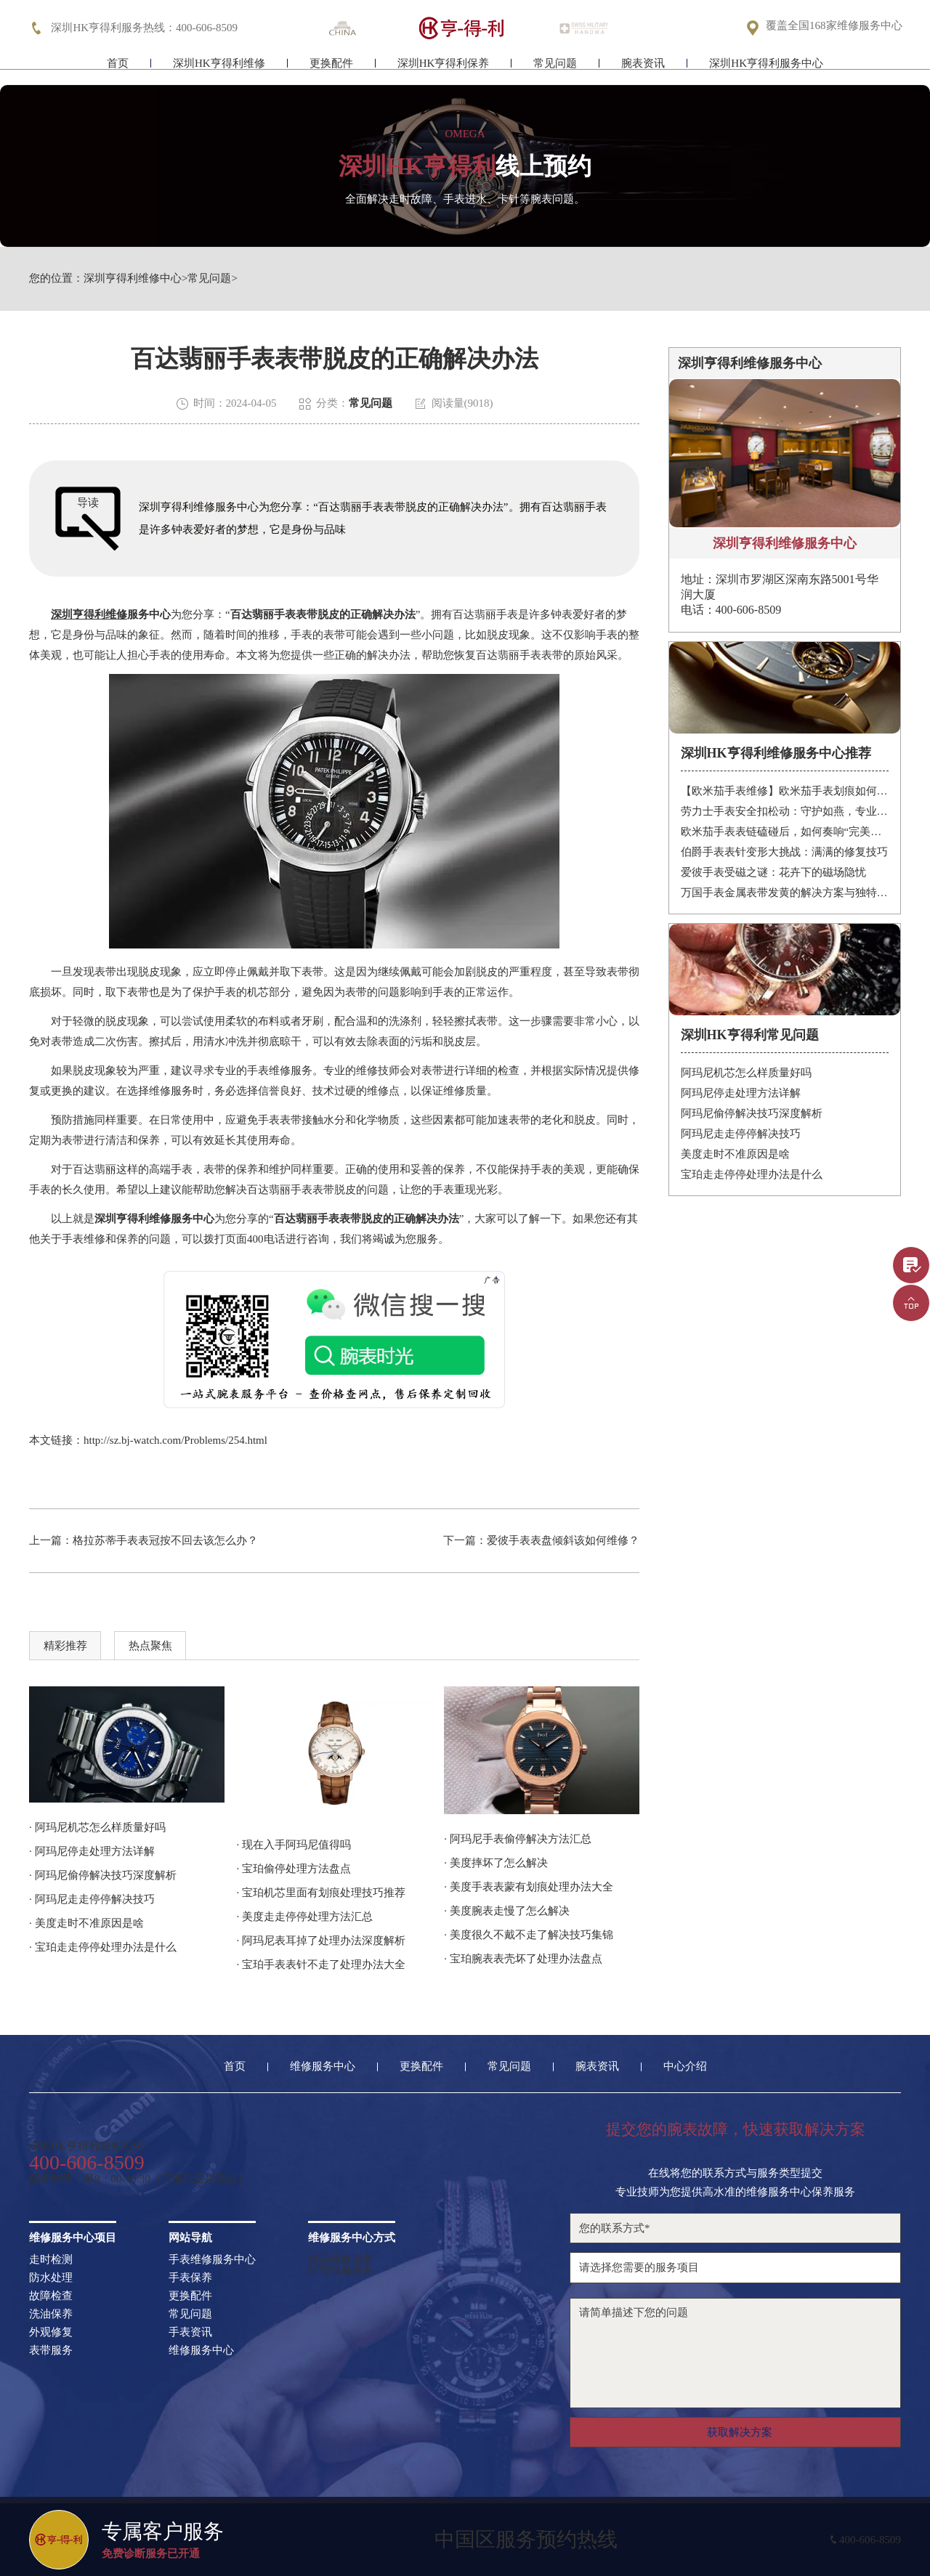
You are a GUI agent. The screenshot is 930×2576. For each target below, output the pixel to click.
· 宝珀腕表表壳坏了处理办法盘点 (523, 1958)
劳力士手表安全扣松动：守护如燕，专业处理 (785, 811)
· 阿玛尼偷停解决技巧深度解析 (103, 1875)
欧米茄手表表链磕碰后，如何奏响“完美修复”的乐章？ (785, 831)
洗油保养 (51, 2314)
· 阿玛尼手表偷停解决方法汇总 (517, 1839)
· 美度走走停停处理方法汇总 (305, 1916)
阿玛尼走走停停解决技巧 (741, 1133)
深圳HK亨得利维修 (219, 70)
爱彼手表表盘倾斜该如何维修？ (563, 1540)
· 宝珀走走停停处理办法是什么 (103, 1947)
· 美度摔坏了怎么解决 (496, 1863)
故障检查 (51, 2296)
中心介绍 (685, 2066)
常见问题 (555, 70)
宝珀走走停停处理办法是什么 (751, 1174)
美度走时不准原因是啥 (735, 1154)
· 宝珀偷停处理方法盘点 (294, 1868)
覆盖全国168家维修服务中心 (834, 26)
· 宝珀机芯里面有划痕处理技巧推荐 (321, 1892)
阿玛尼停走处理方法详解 (741, 1093)
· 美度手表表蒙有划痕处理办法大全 (528, 1887)
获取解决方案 (739, 2432)
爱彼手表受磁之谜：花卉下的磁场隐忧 (773, 872)
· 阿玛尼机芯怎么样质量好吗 (97, 1827)
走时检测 (51, 2259)
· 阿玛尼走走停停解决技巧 (92, 1899)
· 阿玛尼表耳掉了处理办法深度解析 (321, 1940)
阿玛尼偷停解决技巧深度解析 (751, 1113)
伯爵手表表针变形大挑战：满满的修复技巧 (784, 852)
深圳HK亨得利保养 (443, 70)
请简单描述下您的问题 (735, 2353)
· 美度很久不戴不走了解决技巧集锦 (528, 1935)
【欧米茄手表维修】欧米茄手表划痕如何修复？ (785, 791)
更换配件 (331, 70)
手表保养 (190, 2277)
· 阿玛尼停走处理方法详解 (92, 1851)
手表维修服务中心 (212, 2259)
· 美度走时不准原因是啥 (86, 1923)
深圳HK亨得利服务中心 (766, 70)
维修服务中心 (322, 2066)
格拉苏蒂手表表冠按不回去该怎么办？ (165, 1540)
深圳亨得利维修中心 (133, 278)
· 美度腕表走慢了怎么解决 (507, 1911)
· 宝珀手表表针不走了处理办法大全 (321, 1964)
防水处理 (51, 2277)
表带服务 (51, 2350)
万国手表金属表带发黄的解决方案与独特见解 (785, 892)
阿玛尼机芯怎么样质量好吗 (746, 1072)
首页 (118, 70)
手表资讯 (190, 2332)
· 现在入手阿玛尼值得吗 (294, 1844)
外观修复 (51, 2332)
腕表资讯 (643, 70)
